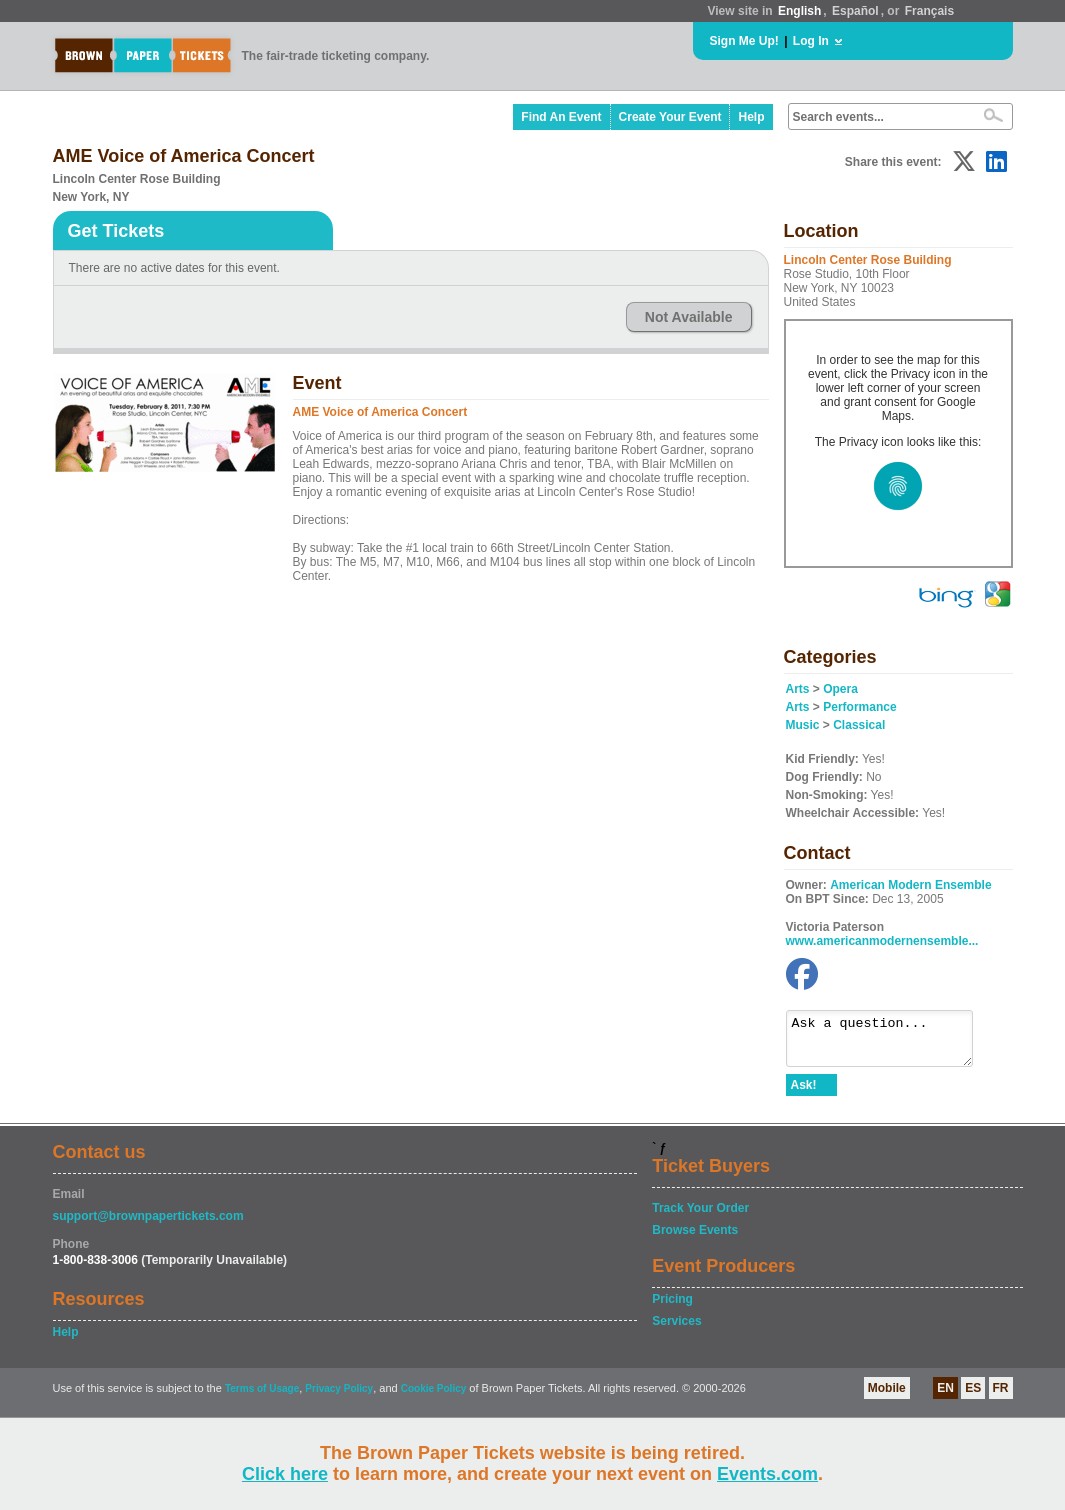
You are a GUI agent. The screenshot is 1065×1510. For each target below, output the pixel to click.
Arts (798, 689)
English (799, 11)
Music (803, 725)
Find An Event (561, 117)
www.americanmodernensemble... (882, 941)
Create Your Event (670, 117)
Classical (859, 725)
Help (751, 117)
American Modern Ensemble (910, 885)
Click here (285, 1474)
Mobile (887, 1397)
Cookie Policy (434, 1397)
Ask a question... (889, 1043)
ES (973, 1397)
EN (945, 1397)
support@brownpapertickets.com (148, 1225)
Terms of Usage (262, 1397)
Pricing (672, 1308)
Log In (811, 41)
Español (855, 11)
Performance (859, 707)
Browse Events (695, 1239)
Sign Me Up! (744, 41)
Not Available (689, 317)
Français (929, 11)
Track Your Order (700, 1217)
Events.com (767, 1474)
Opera (840, 689)
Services (676, 1330)
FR (1001, 1397)
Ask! (804, 1094)
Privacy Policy (339, 1397)
